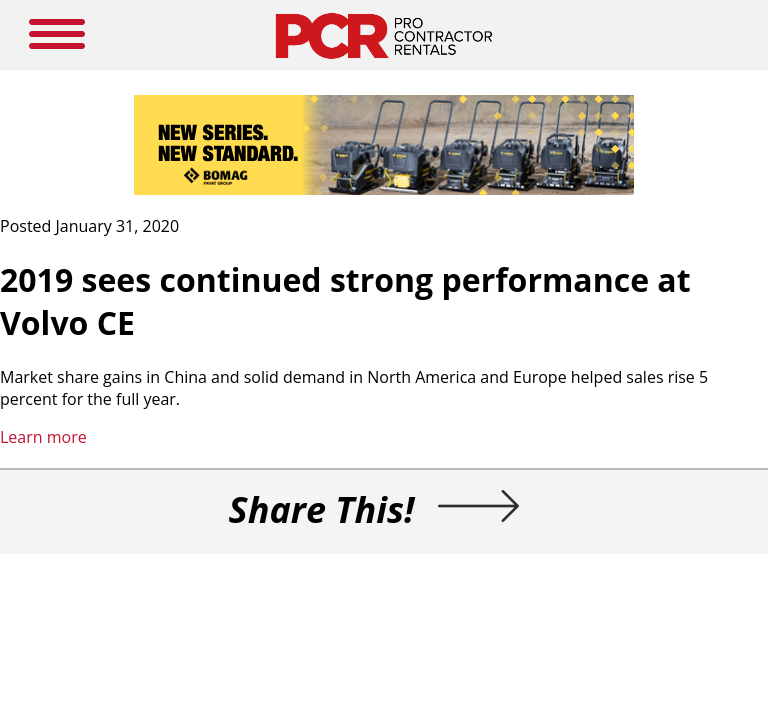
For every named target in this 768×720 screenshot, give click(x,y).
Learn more (43, 437)
